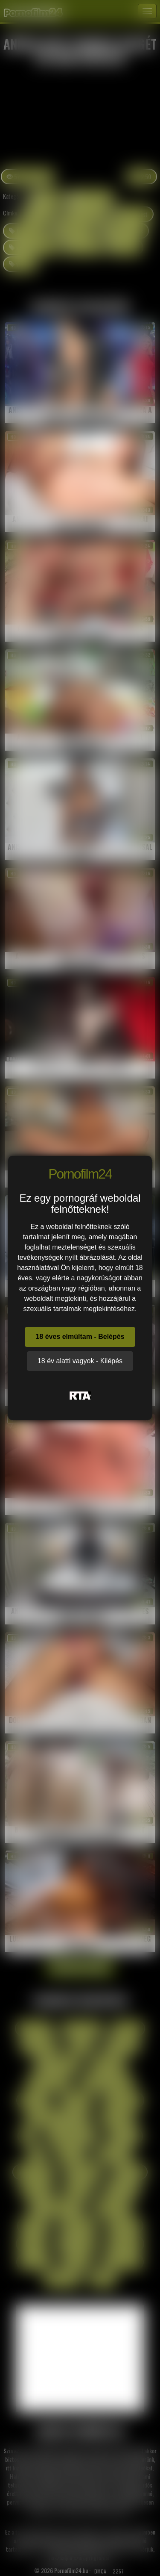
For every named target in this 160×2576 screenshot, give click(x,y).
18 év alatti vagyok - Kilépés (80, 1361)
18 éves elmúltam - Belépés (79, 1336)
